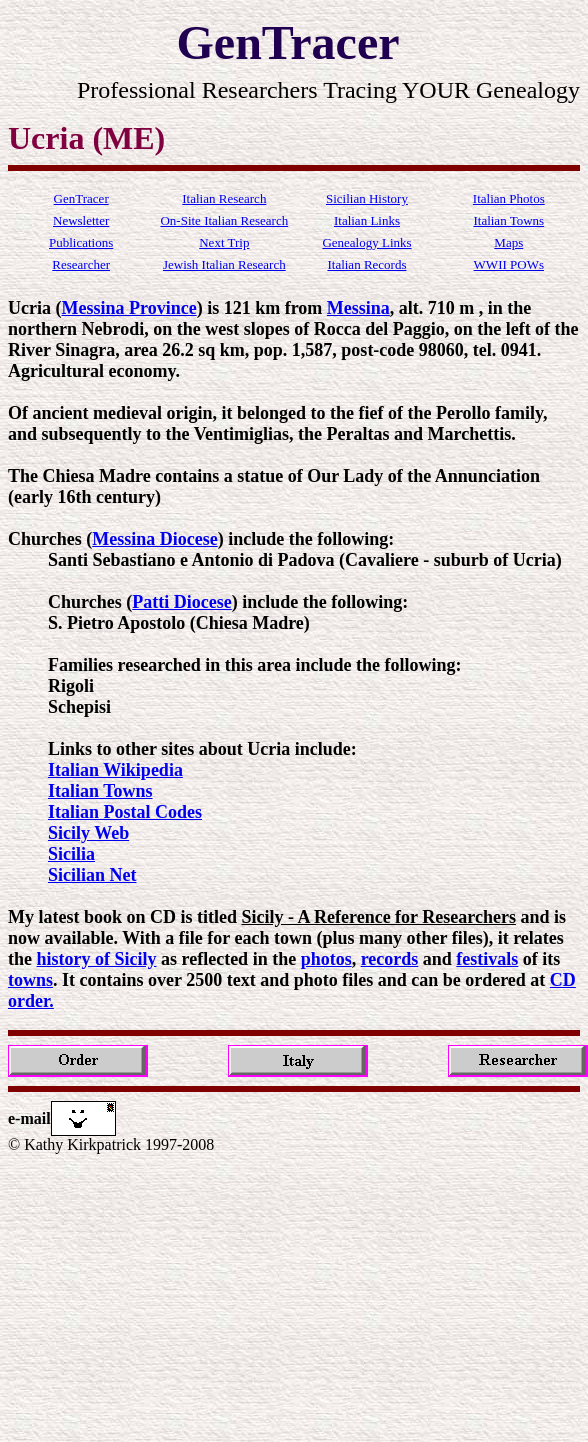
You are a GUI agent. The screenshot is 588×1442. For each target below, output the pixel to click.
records (390, 959)
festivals (487, 959)
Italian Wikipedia (115, 770)
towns (30, 980)
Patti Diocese (181, 602)
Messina (358, 308)
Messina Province (128, 308)
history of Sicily (97, 959)
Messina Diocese (154, 539)
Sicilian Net (92, 875)
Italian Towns (100, 791)
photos (326, 959)
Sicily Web (88, 833)
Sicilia (71, 854)
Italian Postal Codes (125, 812)
